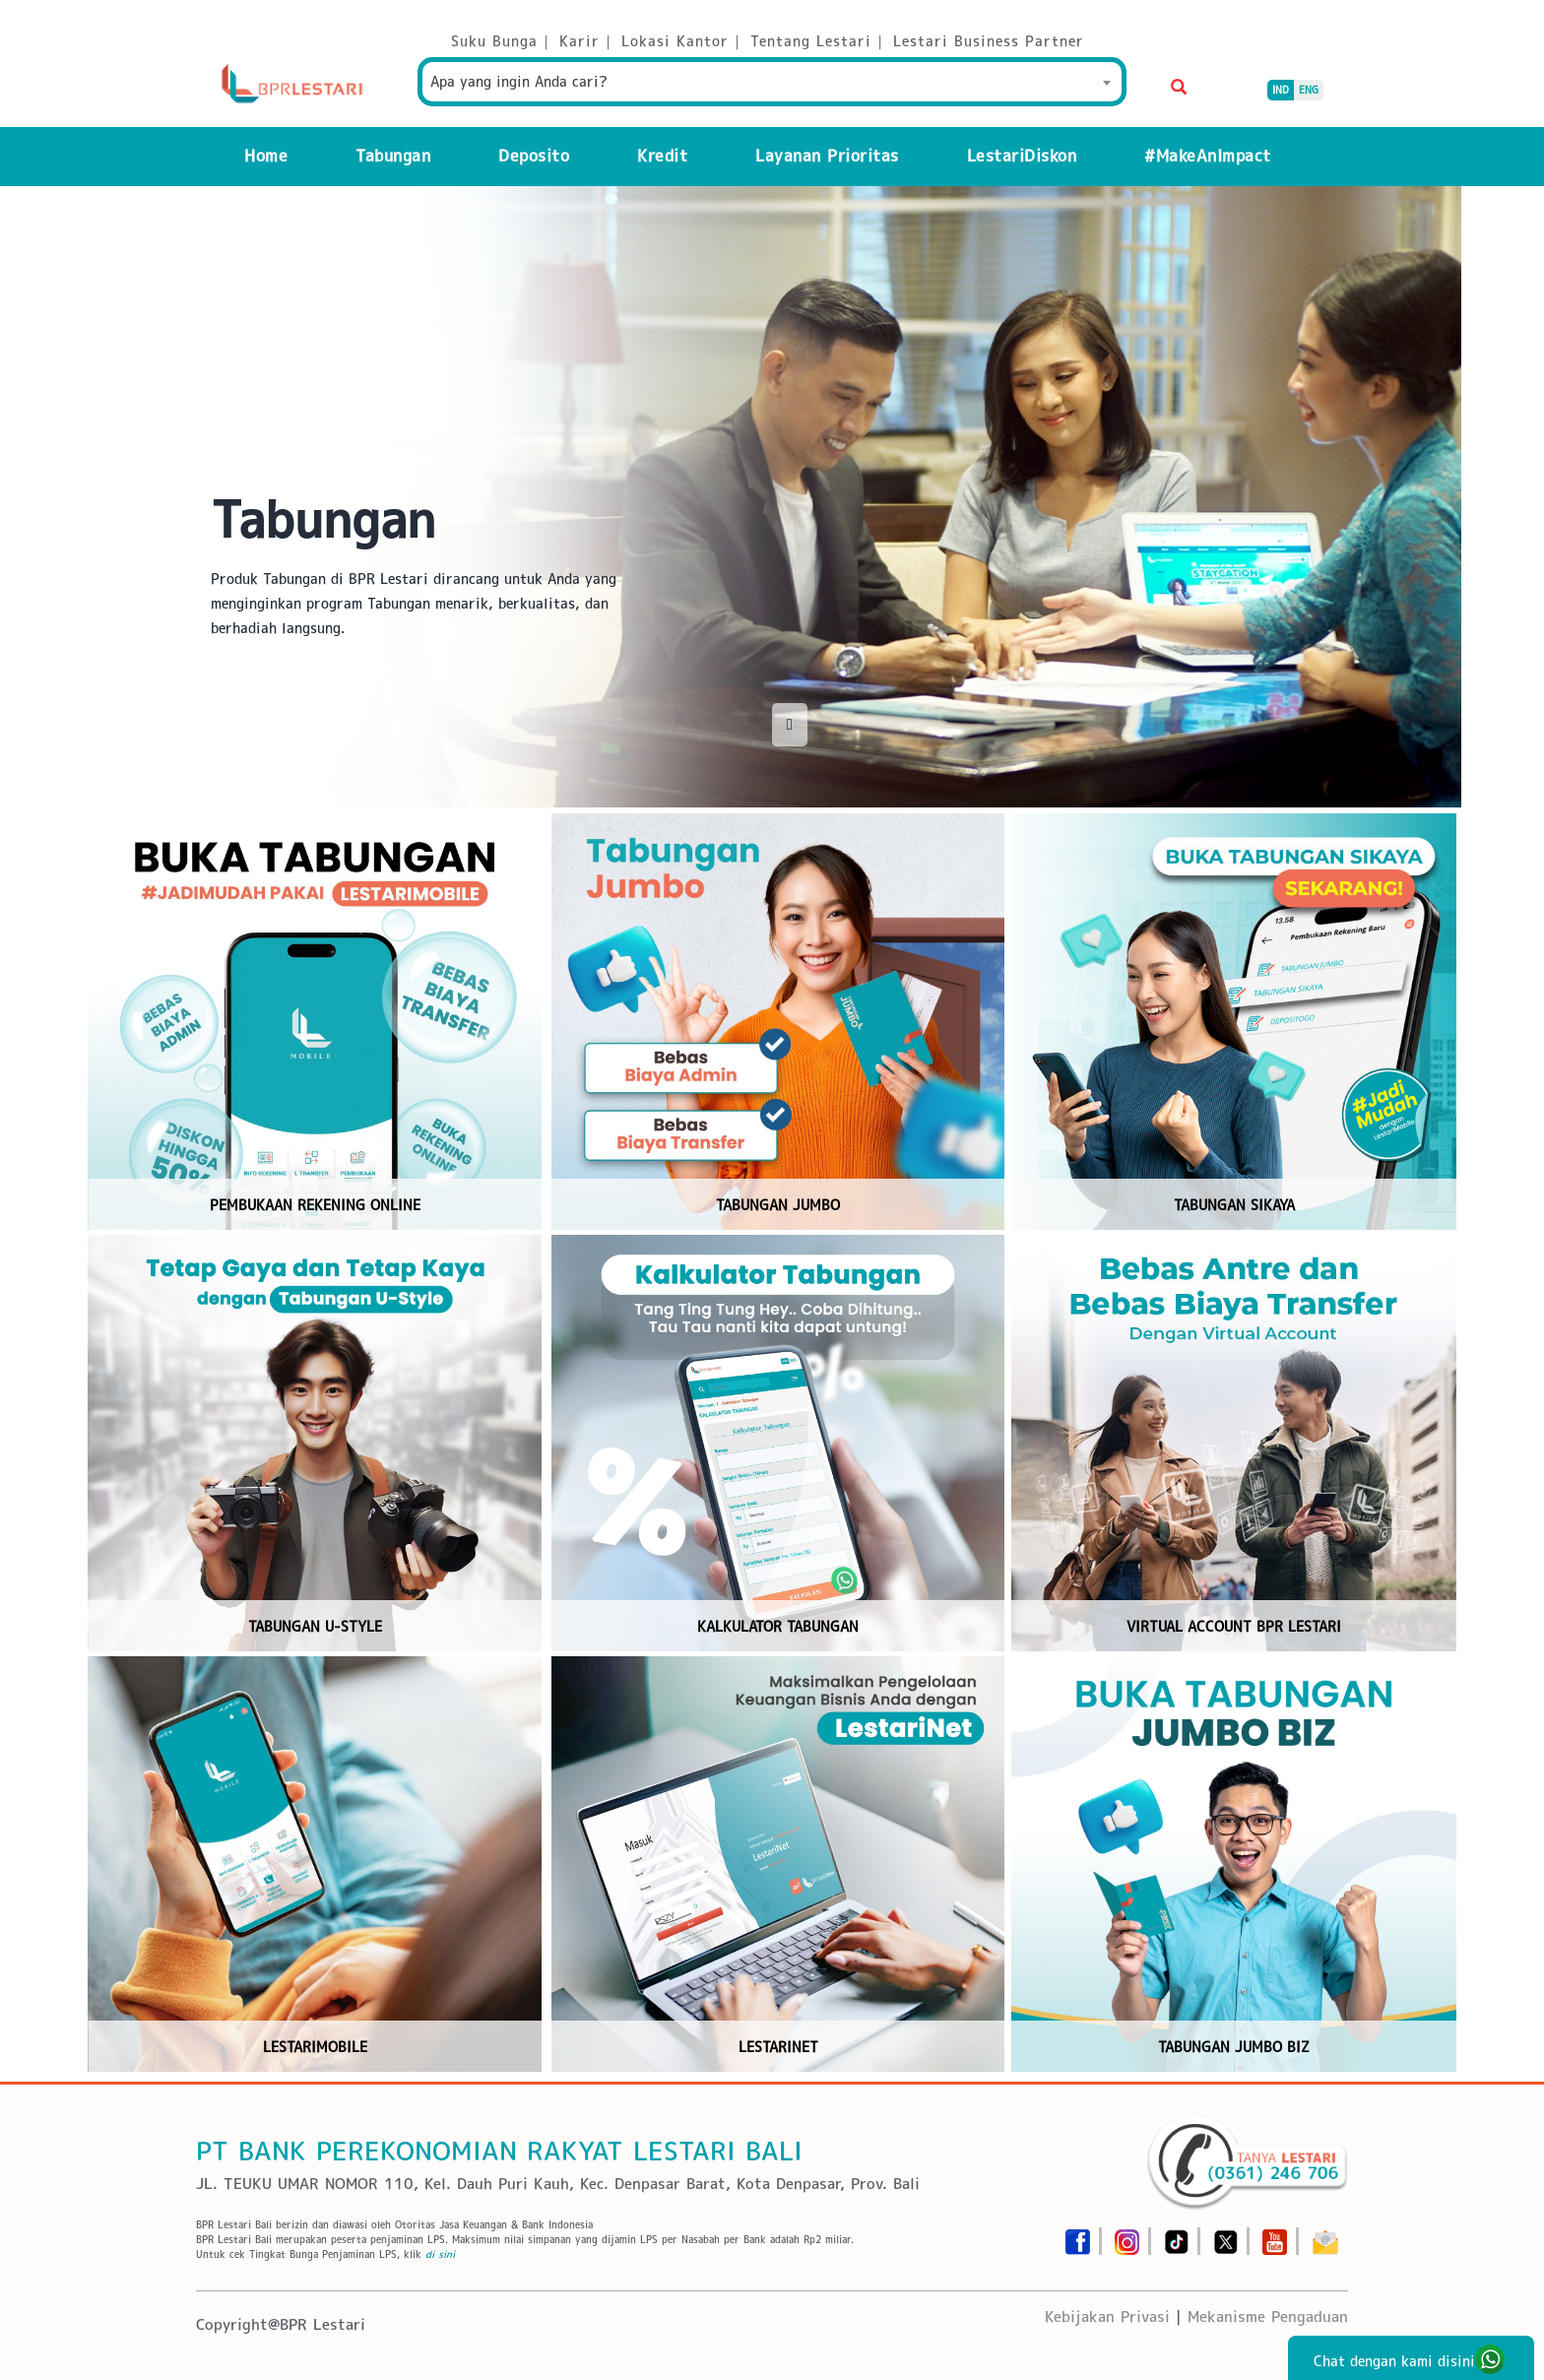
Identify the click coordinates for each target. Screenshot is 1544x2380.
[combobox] (772, 81)
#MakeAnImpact (1207, 156)
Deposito (533, 156)
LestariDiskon (1022, 156)
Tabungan (392, 156)
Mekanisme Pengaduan (1268, 2316)
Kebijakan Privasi (1107, 2316)
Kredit (662, 156)
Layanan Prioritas (827, 156)
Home (266, 156)
